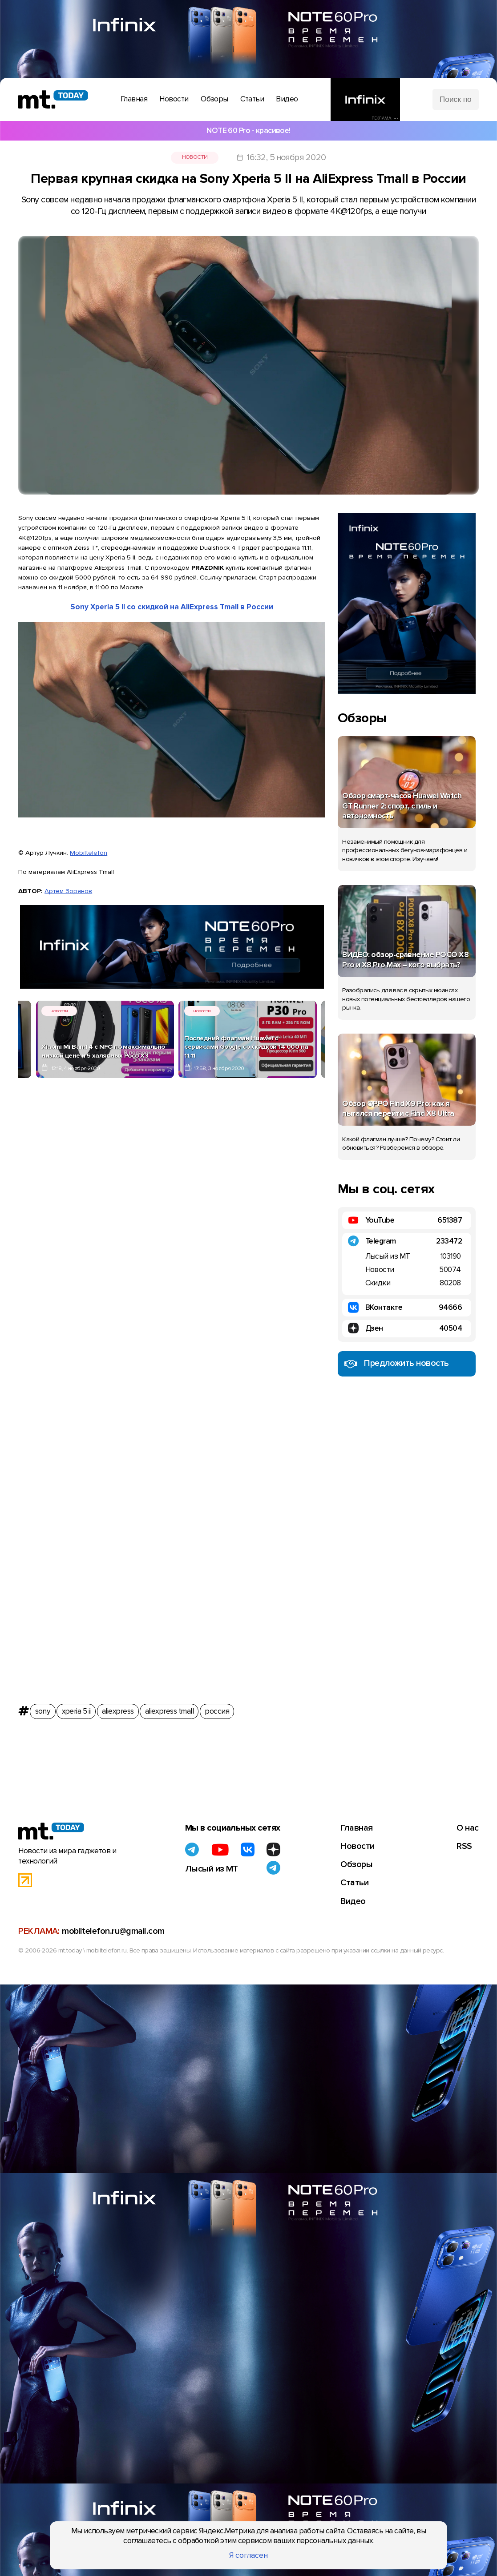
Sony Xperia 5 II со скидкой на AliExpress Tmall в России (171, 607)
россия (217, 1711)
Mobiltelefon (88, 853)
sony (43, 1711)
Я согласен (248, 2555)
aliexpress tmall (169, 1711)
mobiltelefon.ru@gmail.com (113, 1931)
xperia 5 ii (76, 1711)
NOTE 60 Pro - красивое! (248, 130)
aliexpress (118, 1711)
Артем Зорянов (68, 891)
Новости (195, 157)
